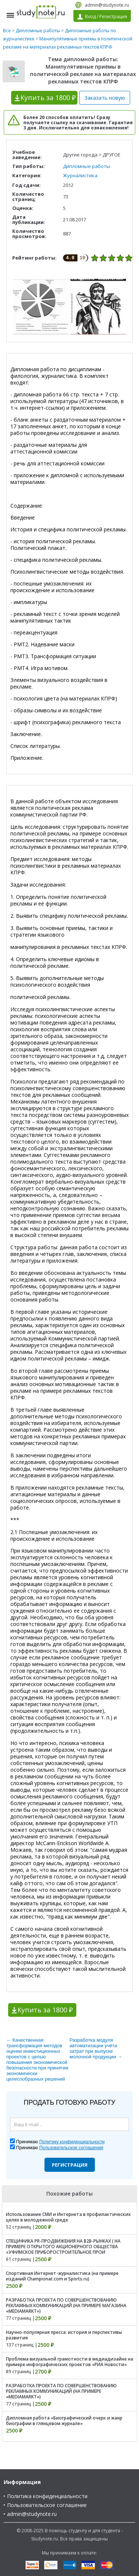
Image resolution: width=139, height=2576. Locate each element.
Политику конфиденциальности (72, 2141)
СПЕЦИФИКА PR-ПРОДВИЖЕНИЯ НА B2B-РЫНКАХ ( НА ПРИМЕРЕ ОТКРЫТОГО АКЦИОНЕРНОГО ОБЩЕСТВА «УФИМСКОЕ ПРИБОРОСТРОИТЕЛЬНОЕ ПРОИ (63, 2246)
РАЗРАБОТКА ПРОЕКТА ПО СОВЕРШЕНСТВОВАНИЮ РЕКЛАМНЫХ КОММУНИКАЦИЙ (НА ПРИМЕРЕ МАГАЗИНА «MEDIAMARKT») (66, 2305)
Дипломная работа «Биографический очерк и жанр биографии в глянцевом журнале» (64, 2421)
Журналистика (80, 175)
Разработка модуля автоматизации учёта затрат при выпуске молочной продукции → (96, 2048)
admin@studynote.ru (107, 5)
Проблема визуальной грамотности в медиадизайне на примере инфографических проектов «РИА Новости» (69, 2362)
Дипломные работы (38, 30)
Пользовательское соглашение (47, 2505)
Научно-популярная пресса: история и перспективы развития (64, 2335)
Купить (48, 97)
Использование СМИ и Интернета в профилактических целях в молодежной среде (68, 2217)
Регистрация (69, 2164)
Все (7, 30)
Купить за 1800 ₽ (45, 2009)
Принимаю (60, 2141)
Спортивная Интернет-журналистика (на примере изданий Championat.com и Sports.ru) (62, 2276)
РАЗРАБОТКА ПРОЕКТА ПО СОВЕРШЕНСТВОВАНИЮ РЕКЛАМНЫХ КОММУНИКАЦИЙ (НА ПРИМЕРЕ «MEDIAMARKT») (61, 2391)
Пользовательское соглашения (71, 2147)
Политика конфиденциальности (47, 2496)
